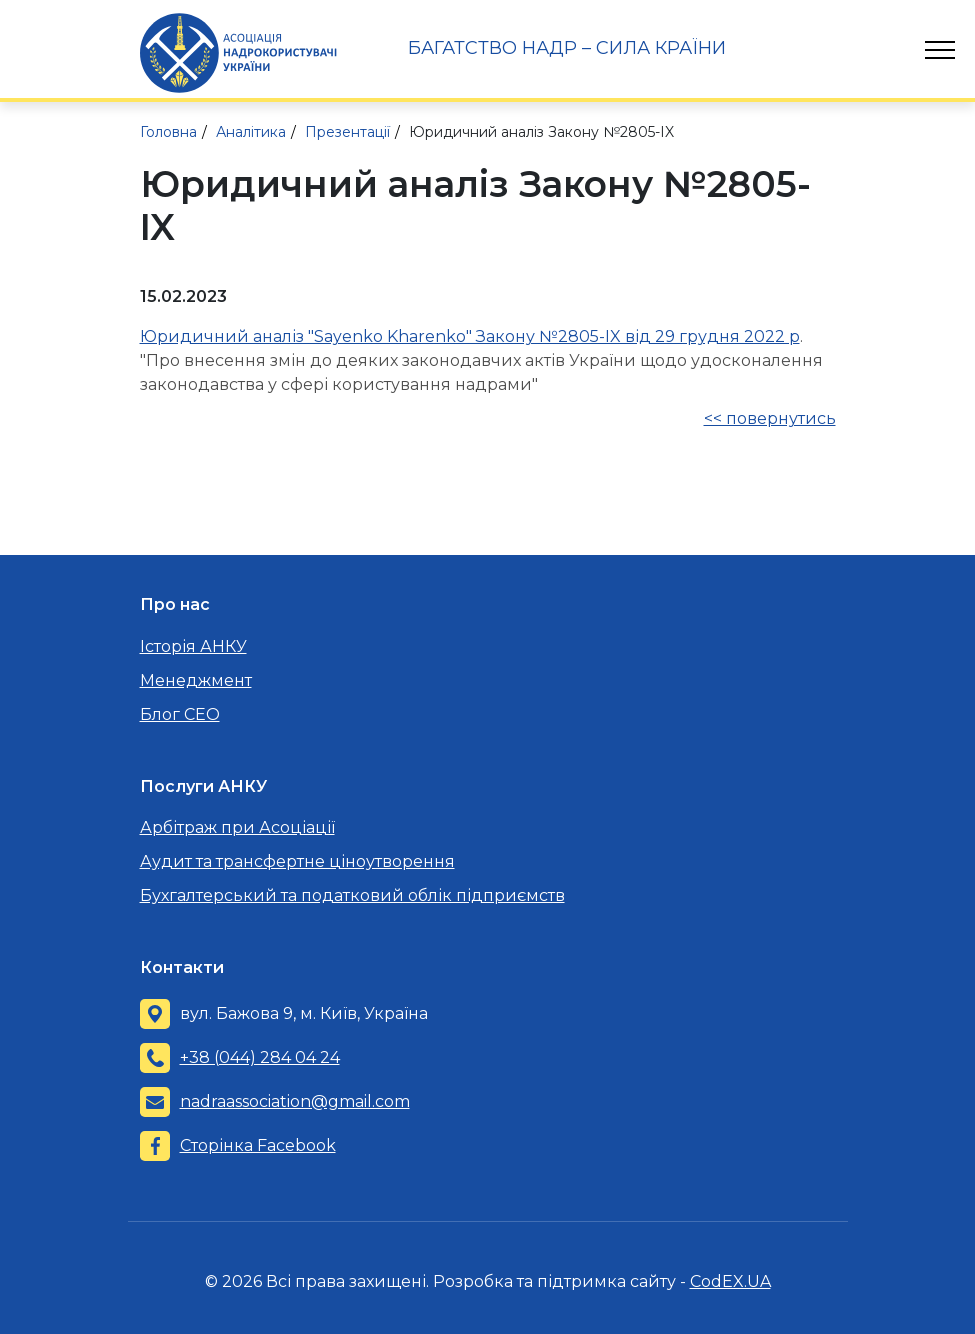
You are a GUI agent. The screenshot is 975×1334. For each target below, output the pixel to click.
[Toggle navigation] (940, 50)
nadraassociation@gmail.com (295, 1101)
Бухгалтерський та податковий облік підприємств (352, 895)
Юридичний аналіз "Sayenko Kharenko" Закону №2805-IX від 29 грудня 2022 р (470, 336)
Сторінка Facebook (258, 1145)
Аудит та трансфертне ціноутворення (297, 861)
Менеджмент (196, 680)
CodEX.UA (730, 1281)
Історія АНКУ (193, 646)
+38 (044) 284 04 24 (260, 1057)
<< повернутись (770, 418)
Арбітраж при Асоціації (237, 827)
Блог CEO (180, 714)
